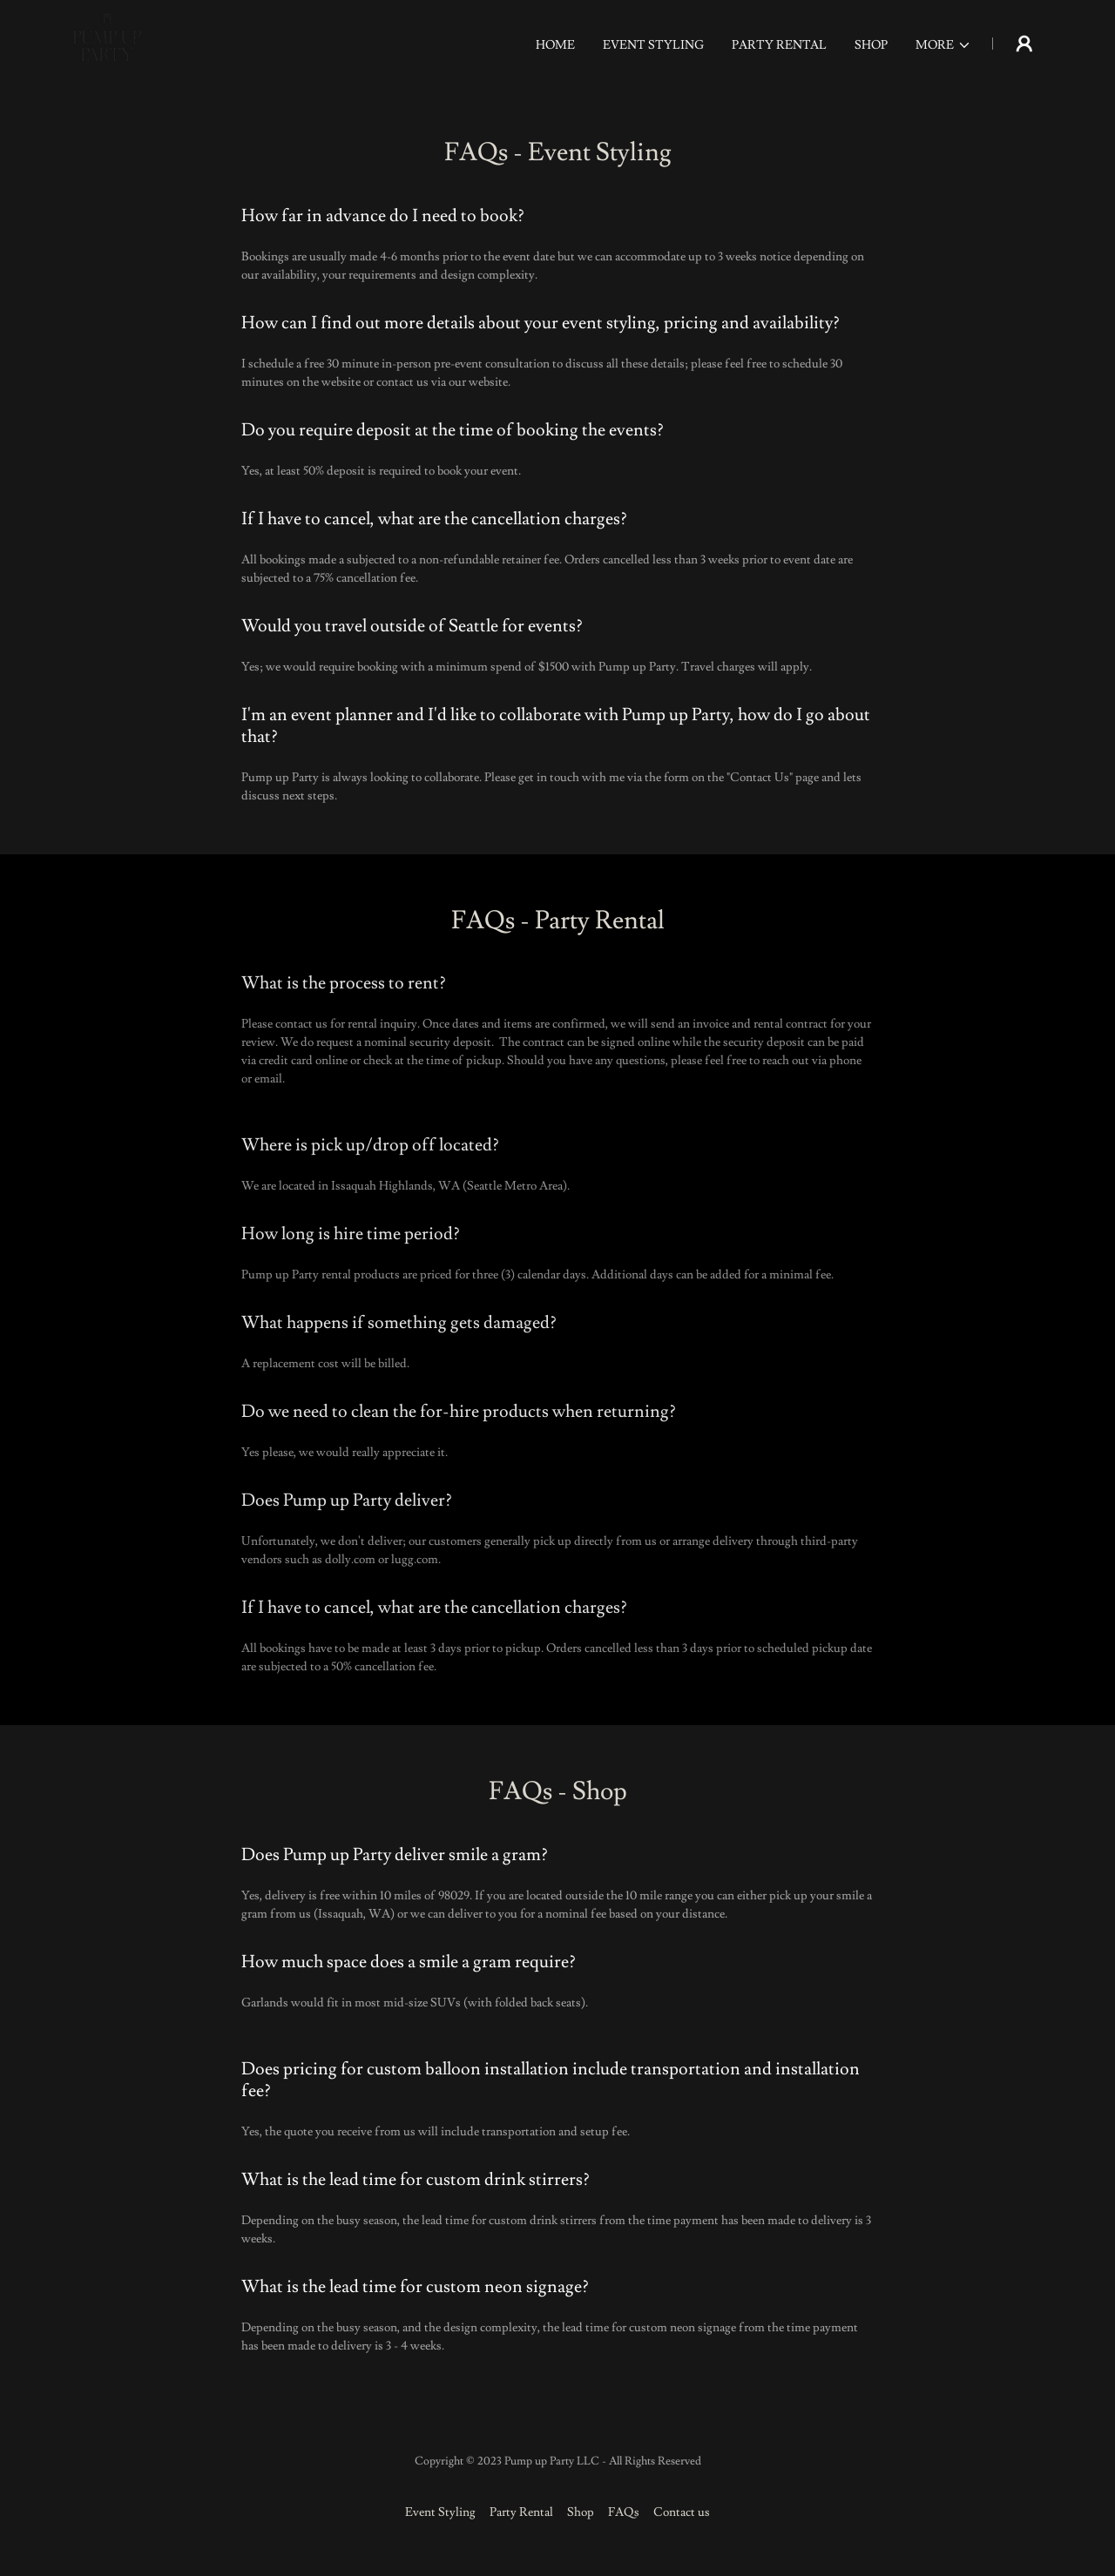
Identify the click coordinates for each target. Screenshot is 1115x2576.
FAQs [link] (623, 2512)
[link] (107, 40)
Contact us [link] (681, 2512)
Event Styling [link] (653, 45)
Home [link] (555, 45)
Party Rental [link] (779, 45)
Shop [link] (871, 45)
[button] (943, 45)
